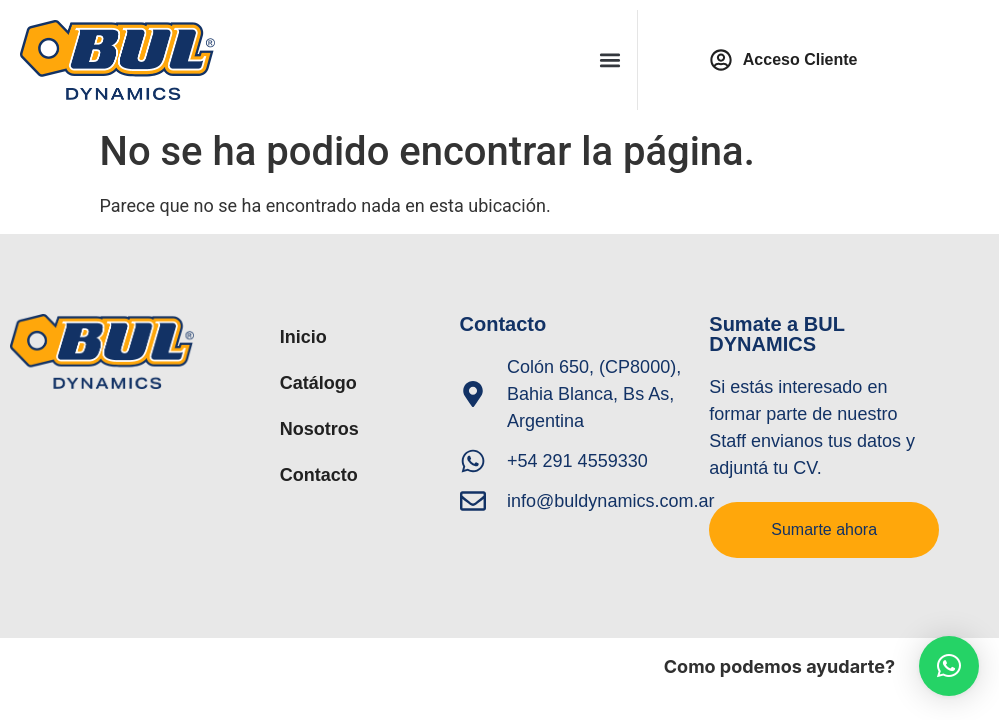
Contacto (319, 475)
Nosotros (319, 429)
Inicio (303, 337)
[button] (610, 60)
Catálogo (318, 383)
